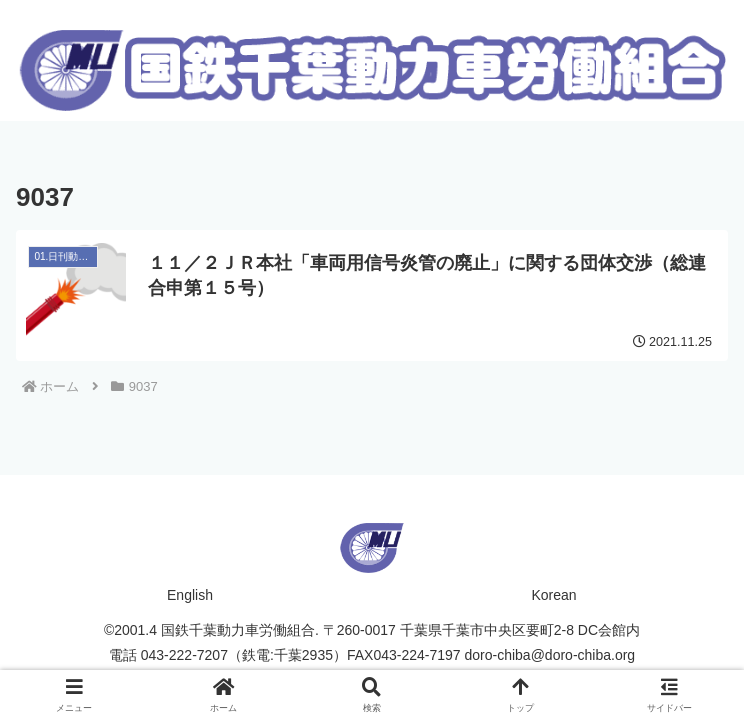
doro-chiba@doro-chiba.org (550, 655)
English (190, 595)
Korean (553, 595)
